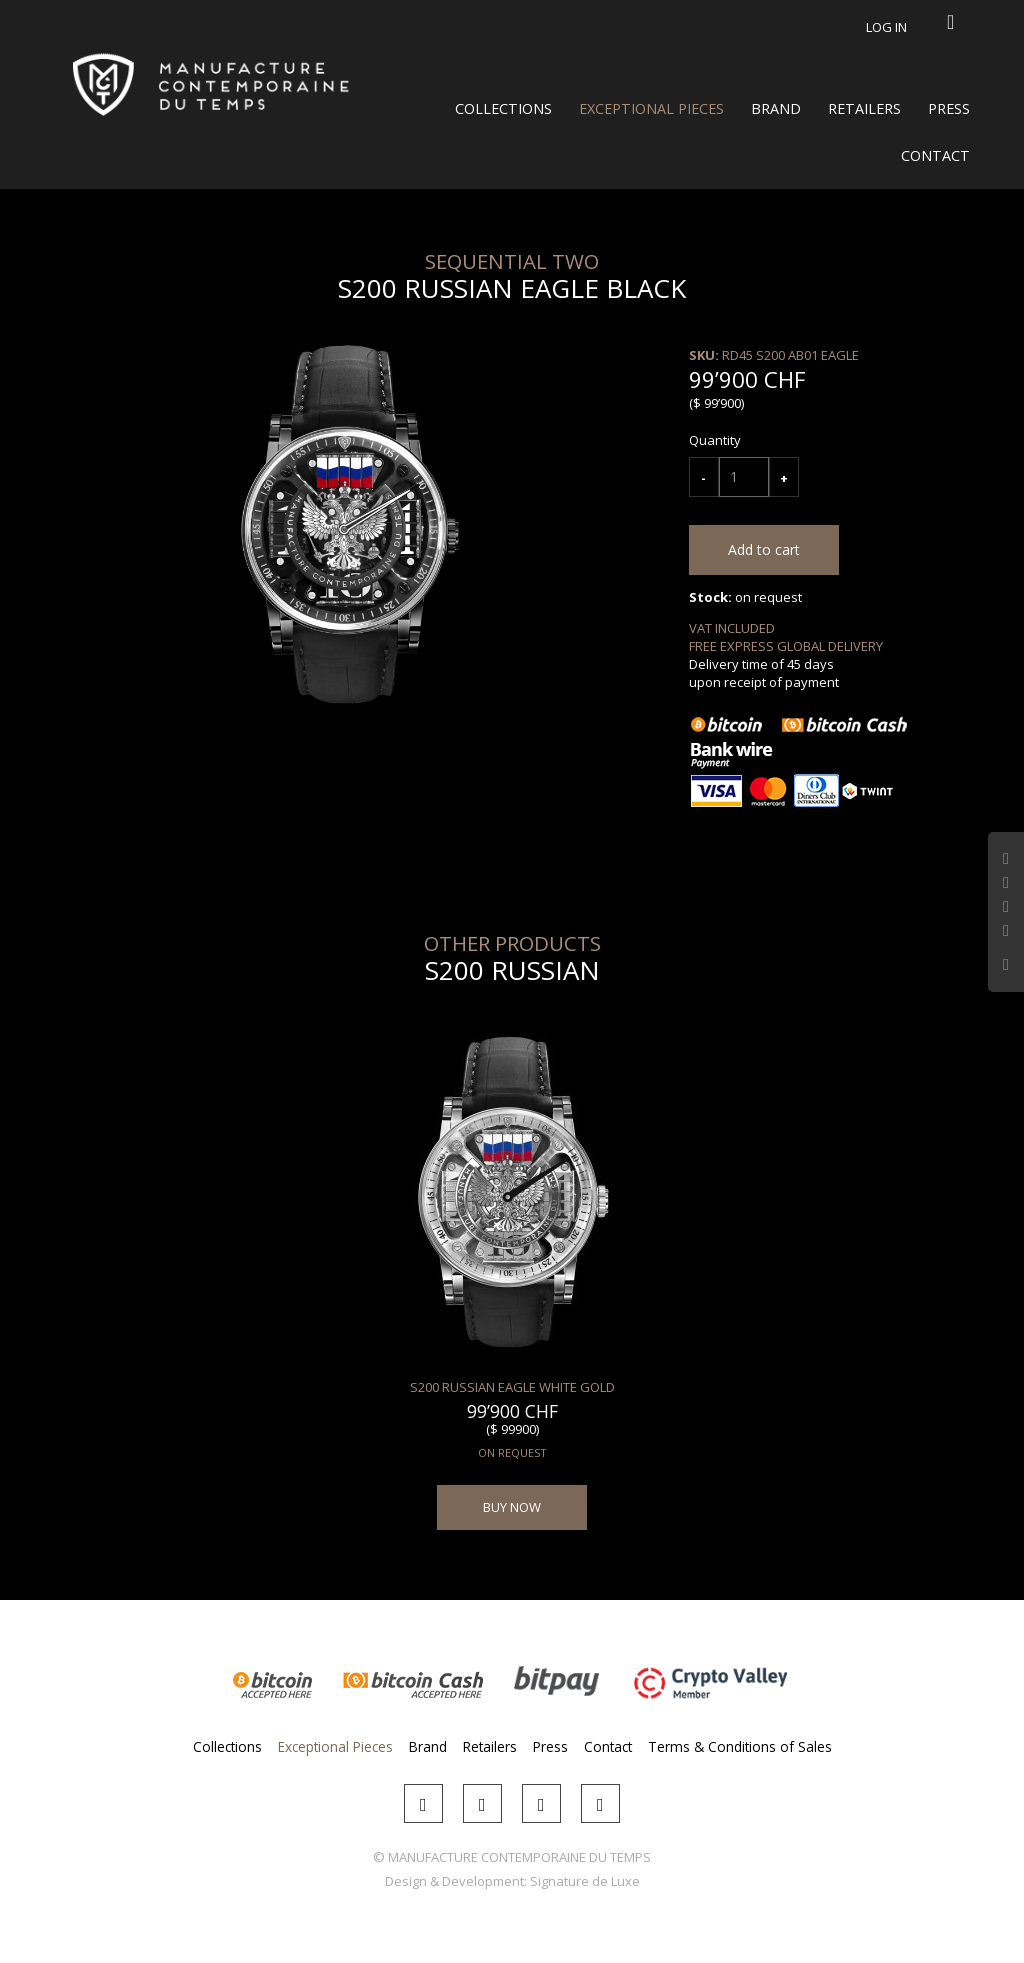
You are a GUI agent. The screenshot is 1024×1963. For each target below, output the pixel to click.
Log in (886, 27)
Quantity (715, 440)
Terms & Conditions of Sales (740, 1746)
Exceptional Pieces (651, 108)
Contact (935, 155)
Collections (503, 108)
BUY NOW (512, 1507)
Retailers (864, 108)
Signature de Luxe (585, 1881)
